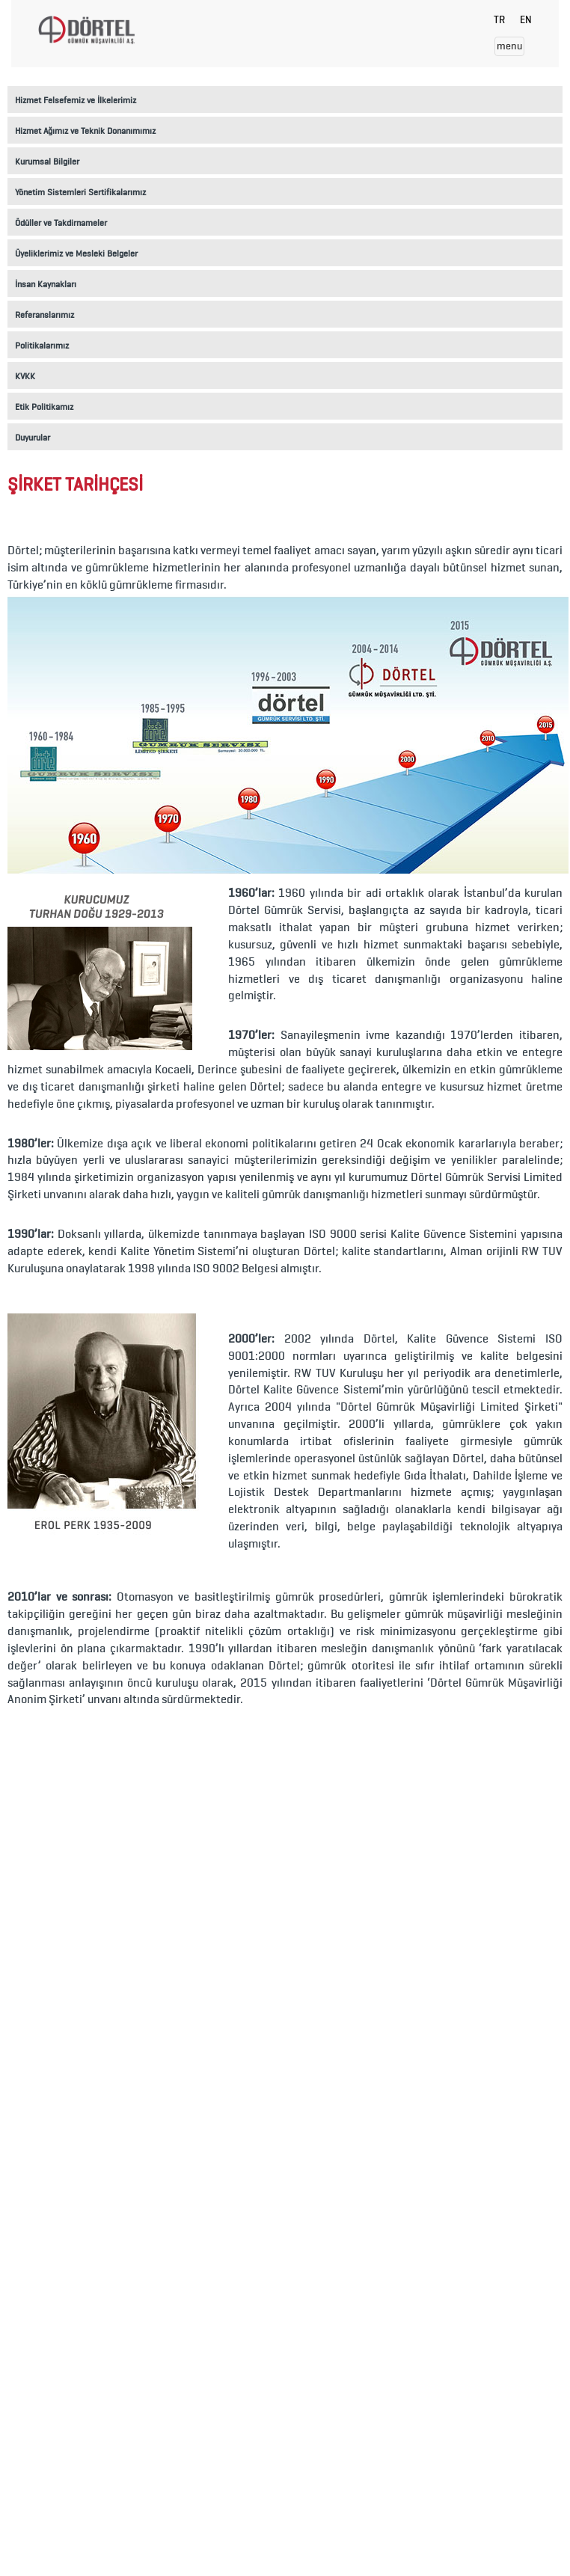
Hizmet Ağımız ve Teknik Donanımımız (85, 130)
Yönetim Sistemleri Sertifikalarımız (80, 191)
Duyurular (32, 437)
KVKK (25, 375)
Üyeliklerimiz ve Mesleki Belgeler (76, 253)
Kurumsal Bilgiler (47, 161)
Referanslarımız (44, 314)
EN (526, 19)
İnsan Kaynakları (45, 283)
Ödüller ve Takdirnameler (61, 222)
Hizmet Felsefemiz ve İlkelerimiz (75, 99)
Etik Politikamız (44, 406)
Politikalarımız (42, 345)
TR (499, 19)
